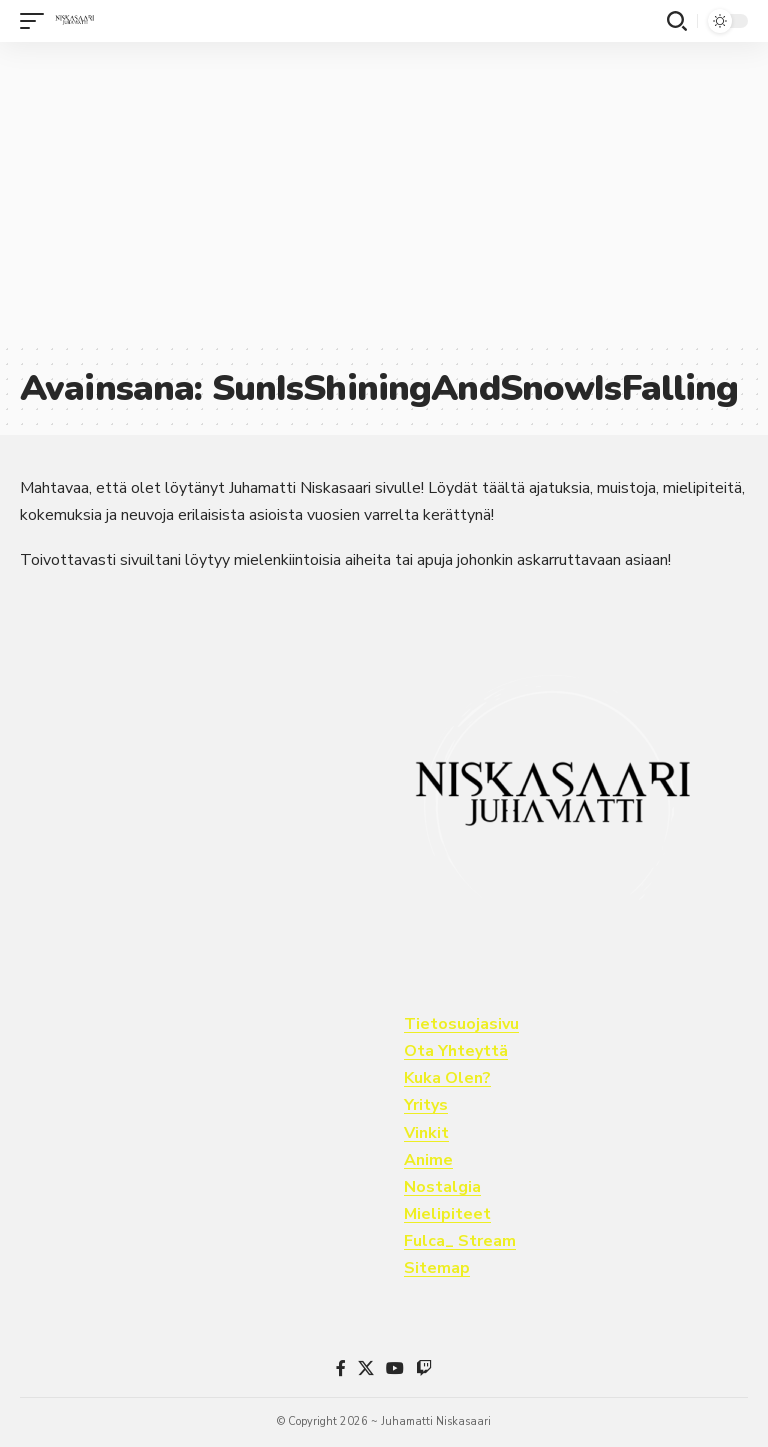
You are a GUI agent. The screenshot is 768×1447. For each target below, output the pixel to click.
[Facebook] (341, 1368)
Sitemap (437, 1268)
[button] (37, 21)
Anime (428, 1160)
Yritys (426, 1105)
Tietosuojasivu (461, 1024)
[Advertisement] (384, 192)
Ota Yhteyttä (456, 1051)
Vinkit (426, 1133)
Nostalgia (442, 1187)
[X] (366, 1368)
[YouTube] (395, 1368)
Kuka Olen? (447, 1078)
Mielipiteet (447, 1214)
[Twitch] (424, 1368)
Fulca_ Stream (460, 1241)
